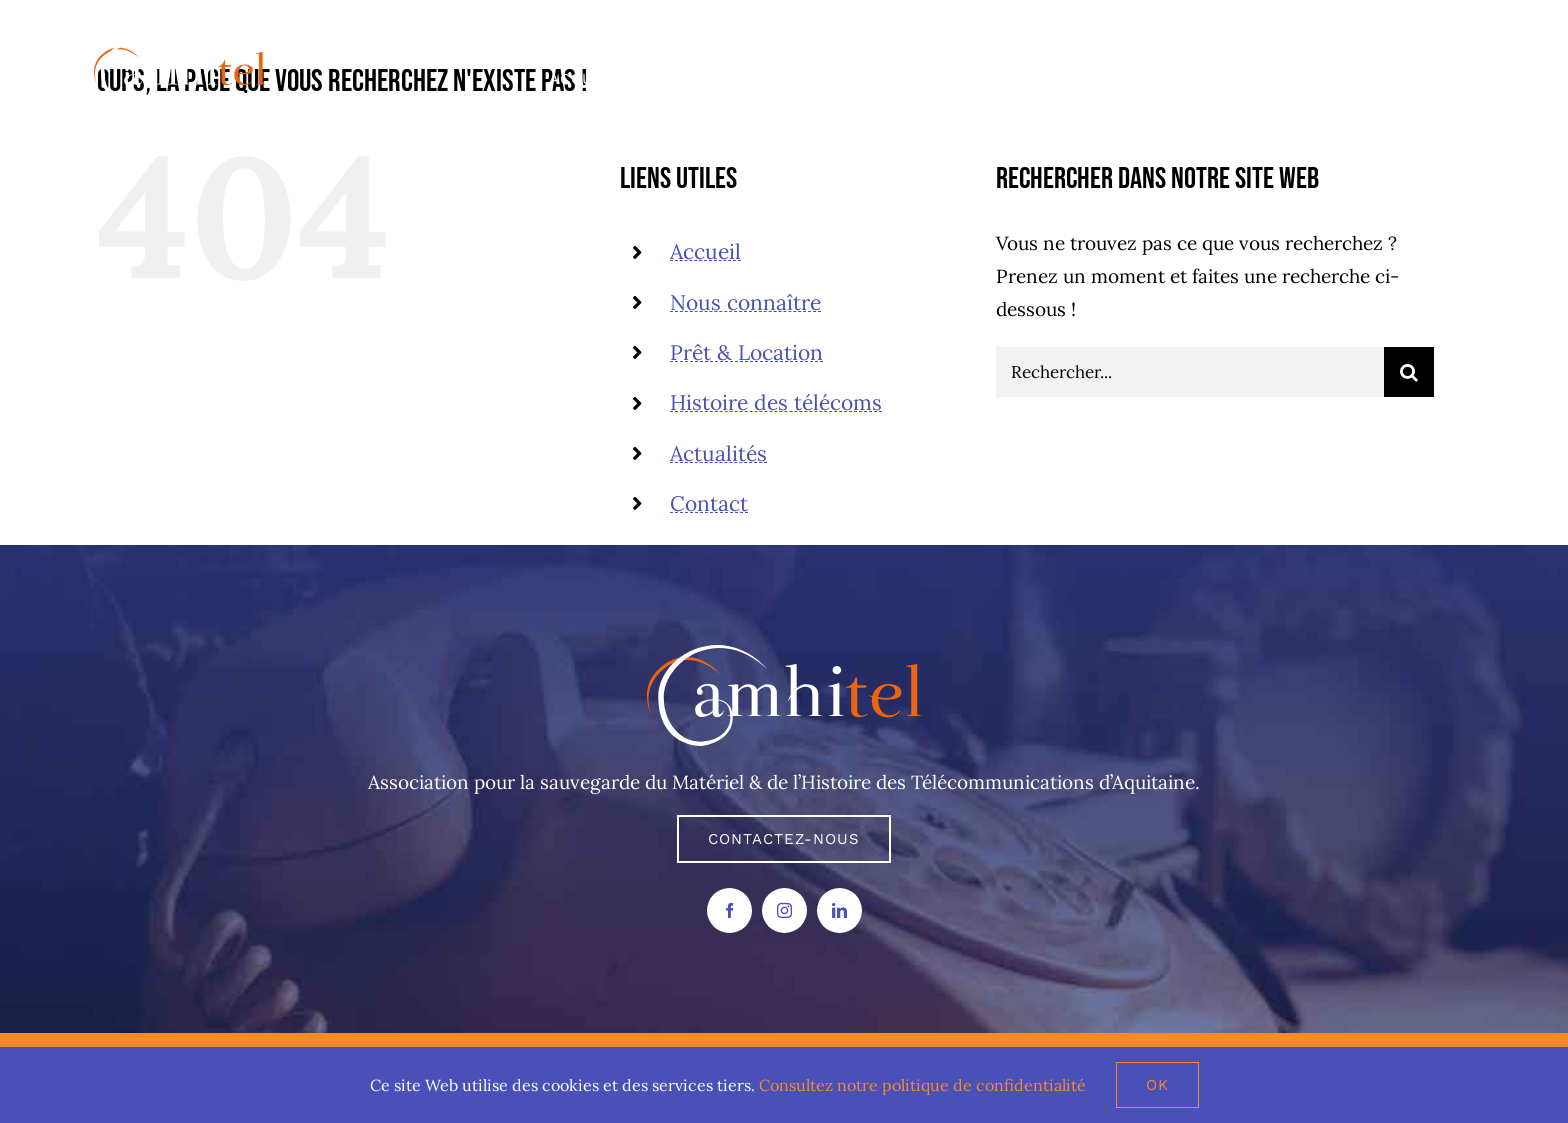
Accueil (705, 251)
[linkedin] (839, 910)
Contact (709, 503)
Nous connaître (745, 302)
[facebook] (729, 910)
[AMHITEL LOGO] (784, 654)
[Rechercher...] (1190, 372)
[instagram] (784, 910)
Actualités (718, 453)
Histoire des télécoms (776, 402)
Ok (1157, 1085)
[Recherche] (1409, 372)
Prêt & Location (746, 352)
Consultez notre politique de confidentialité (922, 1085)
